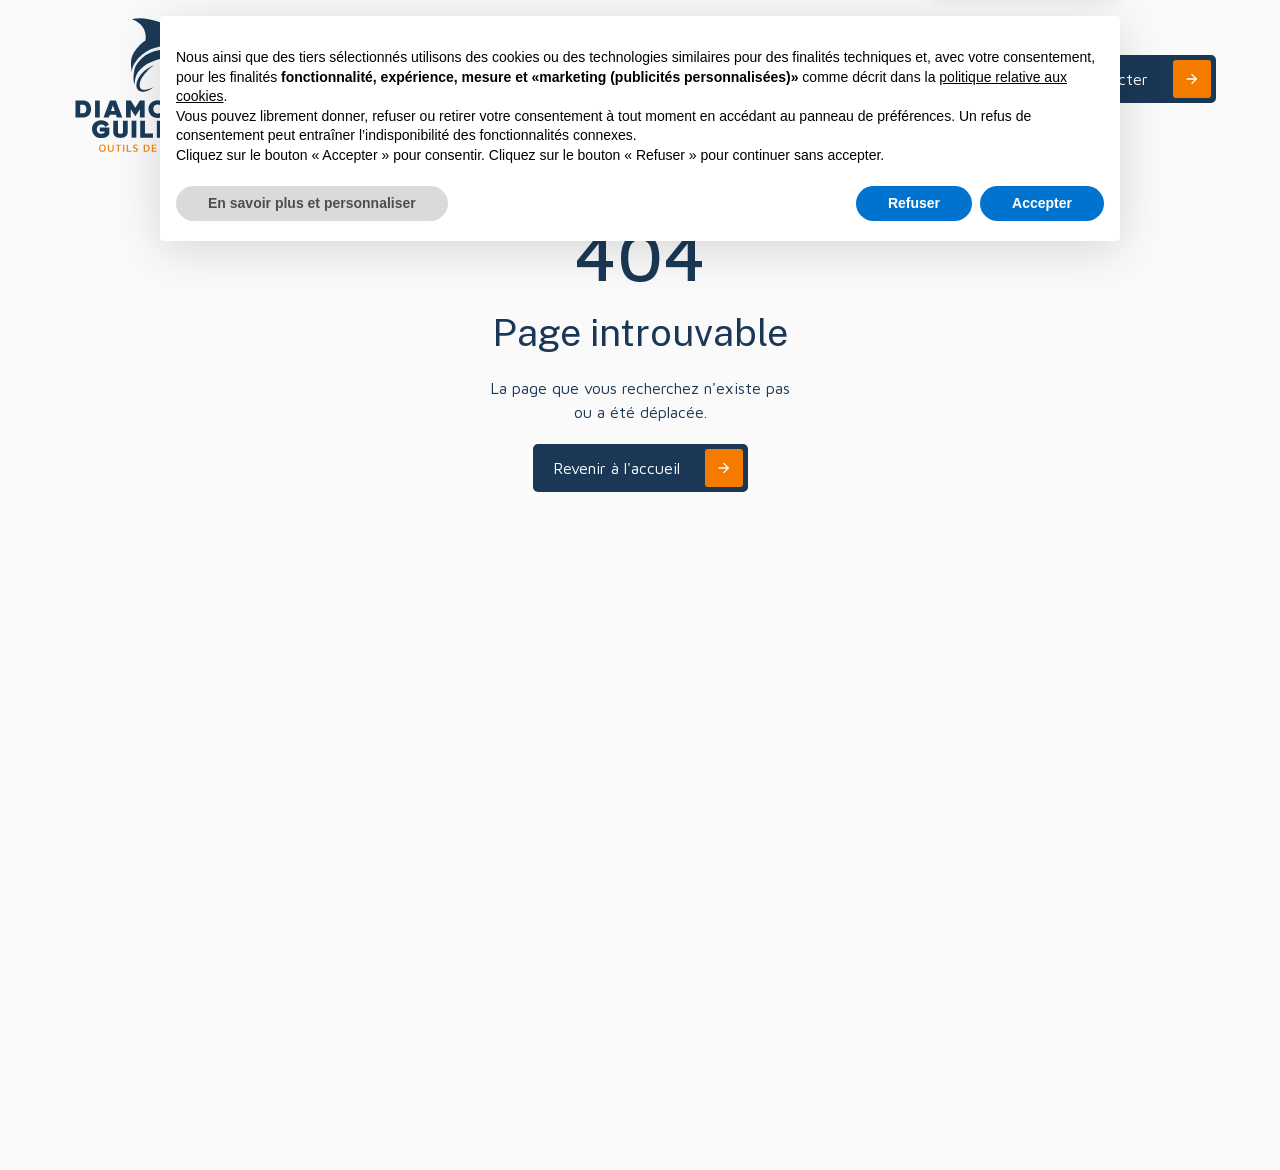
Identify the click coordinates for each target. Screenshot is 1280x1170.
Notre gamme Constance (108, 877)
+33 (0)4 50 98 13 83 (712, 826)
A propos (951, 79)
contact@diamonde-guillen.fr (938, 774)
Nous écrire (881, 743)
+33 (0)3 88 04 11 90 (522, 826)
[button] (835, 79)
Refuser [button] (914, 1115)
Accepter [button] (1042, 1115)
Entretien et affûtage (134, 835)
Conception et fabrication (109, 794)
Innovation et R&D (123, 752)
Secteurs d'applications (139, 721)
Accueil (86, 659)
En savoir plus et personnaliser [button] (312, 1115)
